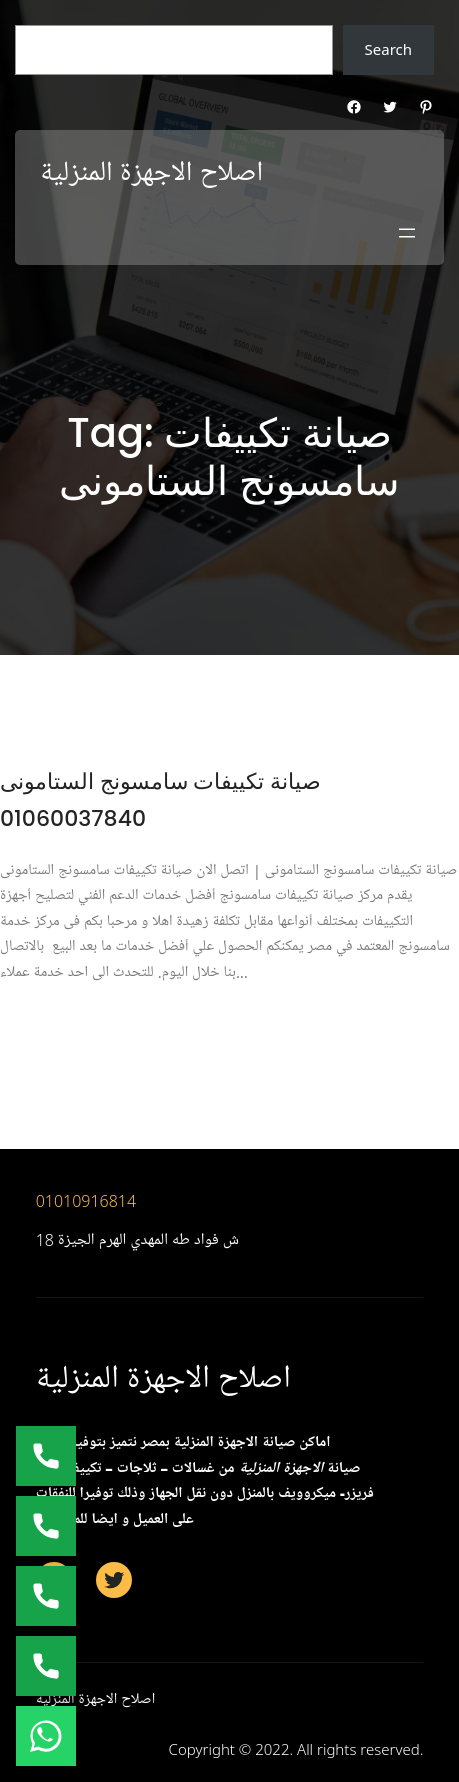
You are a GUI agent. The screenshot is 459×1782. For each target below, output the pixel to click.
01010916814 (86, 1201)
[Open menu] (407, 233)
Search (388, 49)
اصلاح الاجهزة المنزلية (151, 173)
